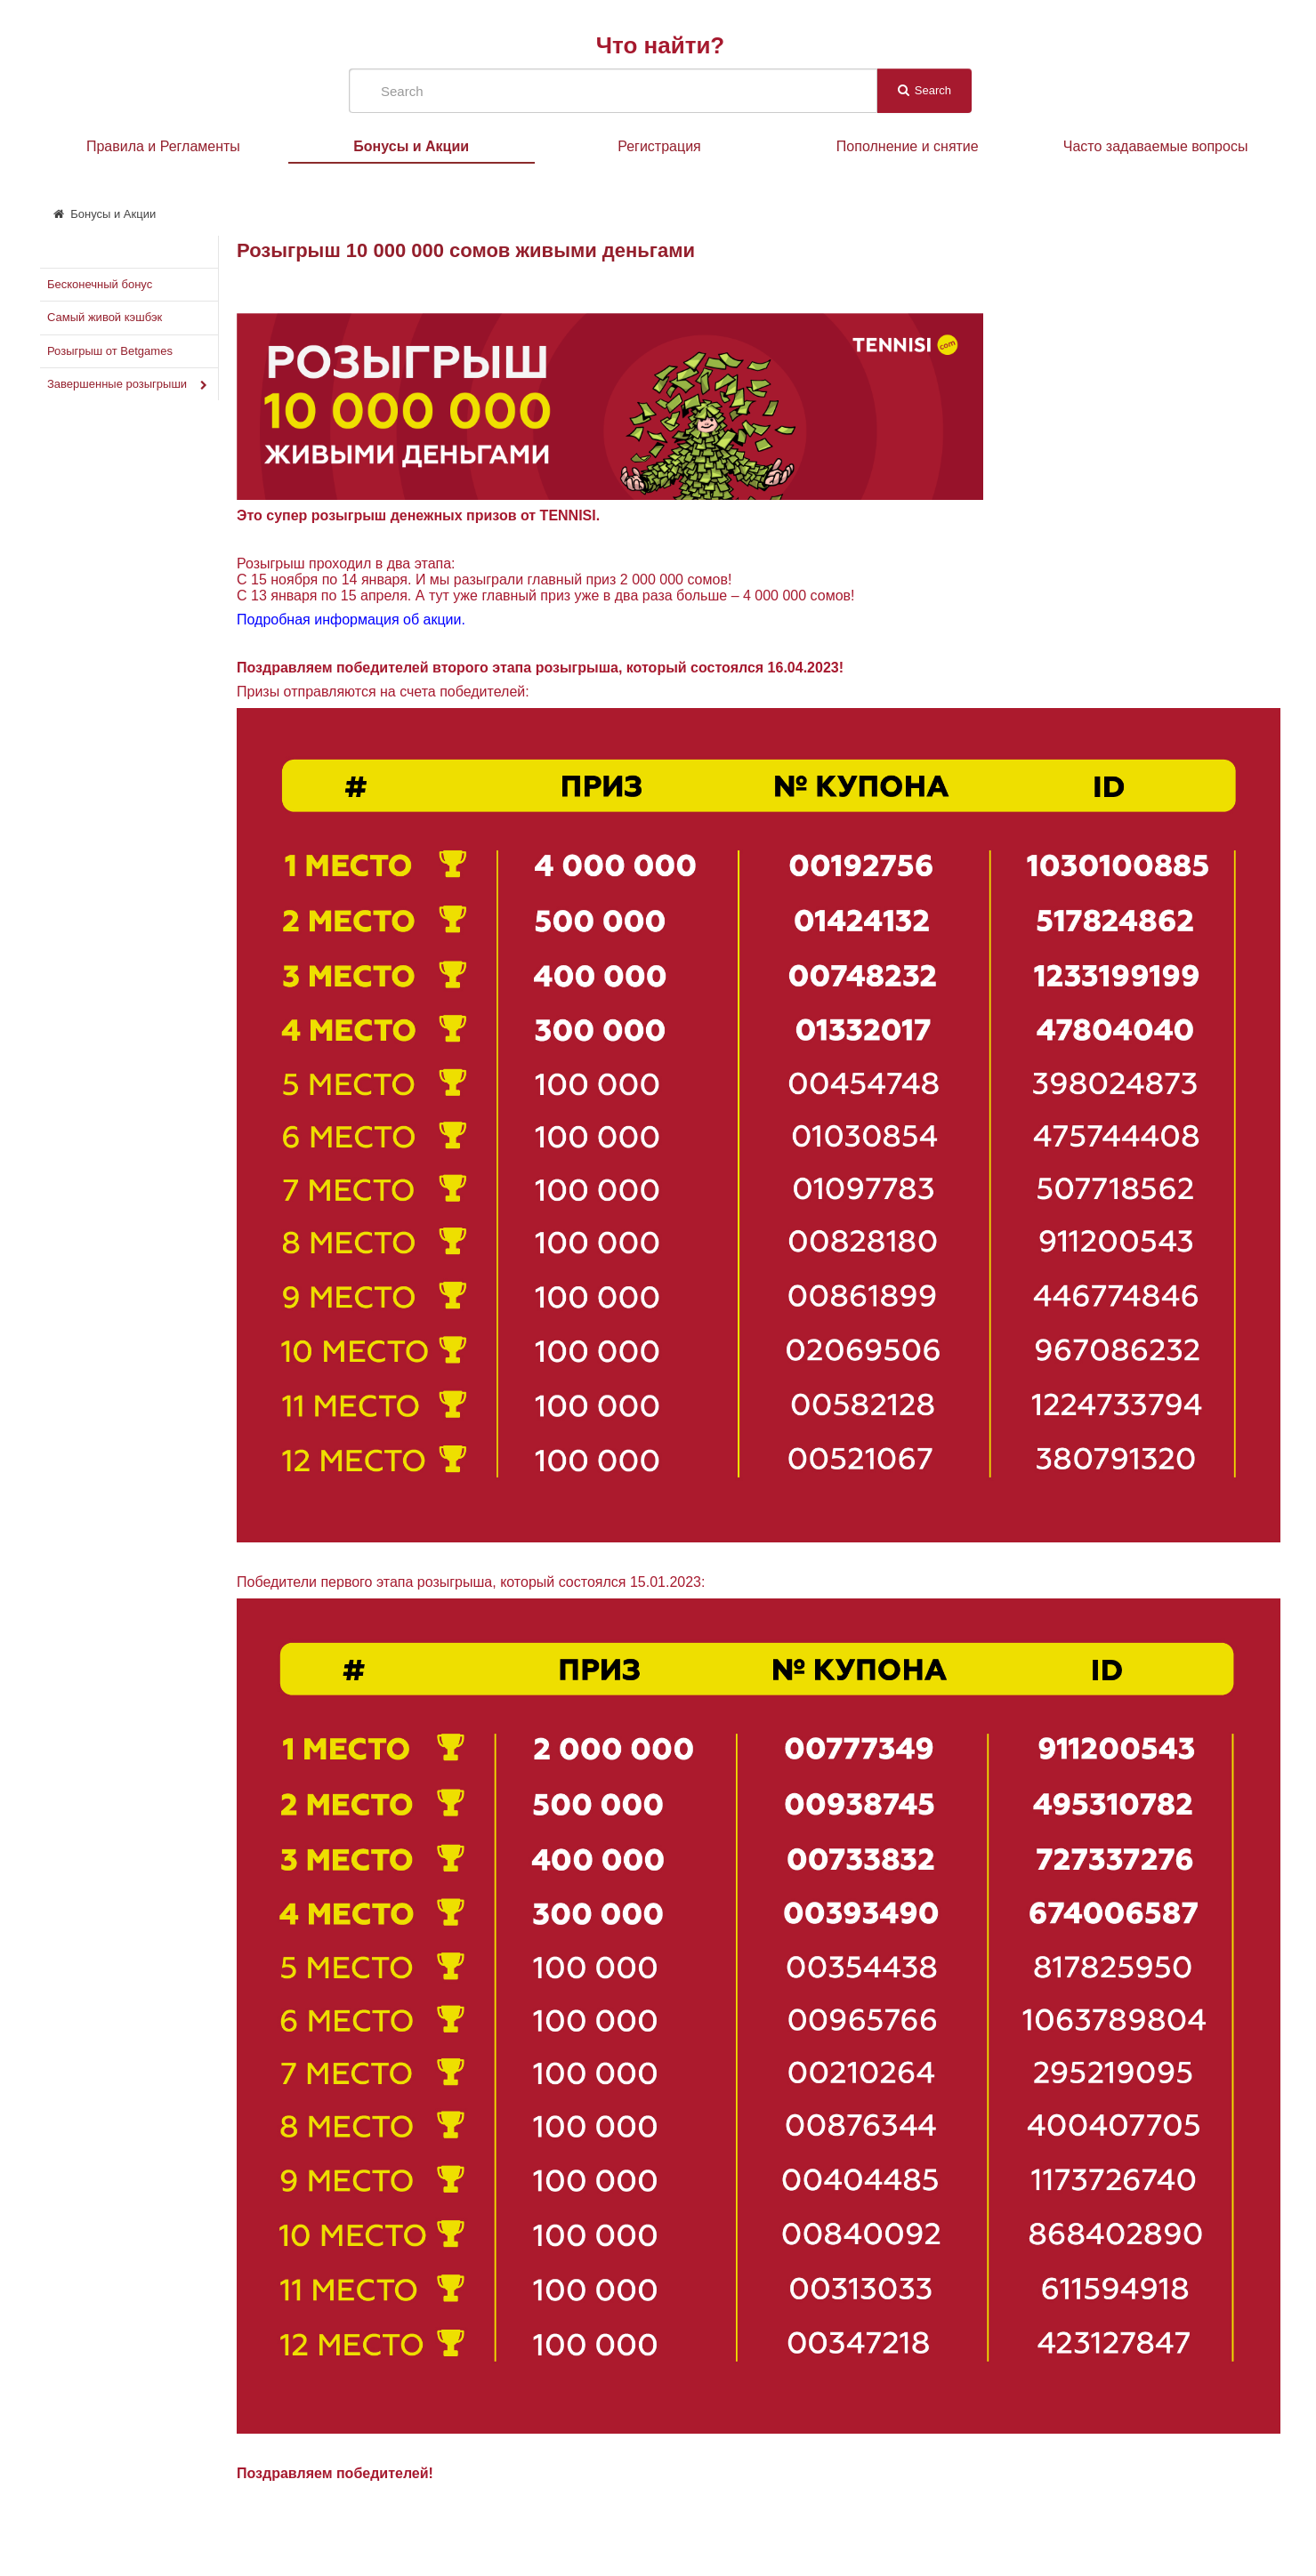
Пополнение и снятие (907, 146)
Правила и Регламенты (163, 146)
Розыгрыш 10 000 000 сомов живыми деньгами (466, 250)
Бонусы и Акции (411, 146)
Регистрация (659, 146)
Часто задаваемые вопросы (1155, 146)
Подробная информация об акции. (351, 619)
